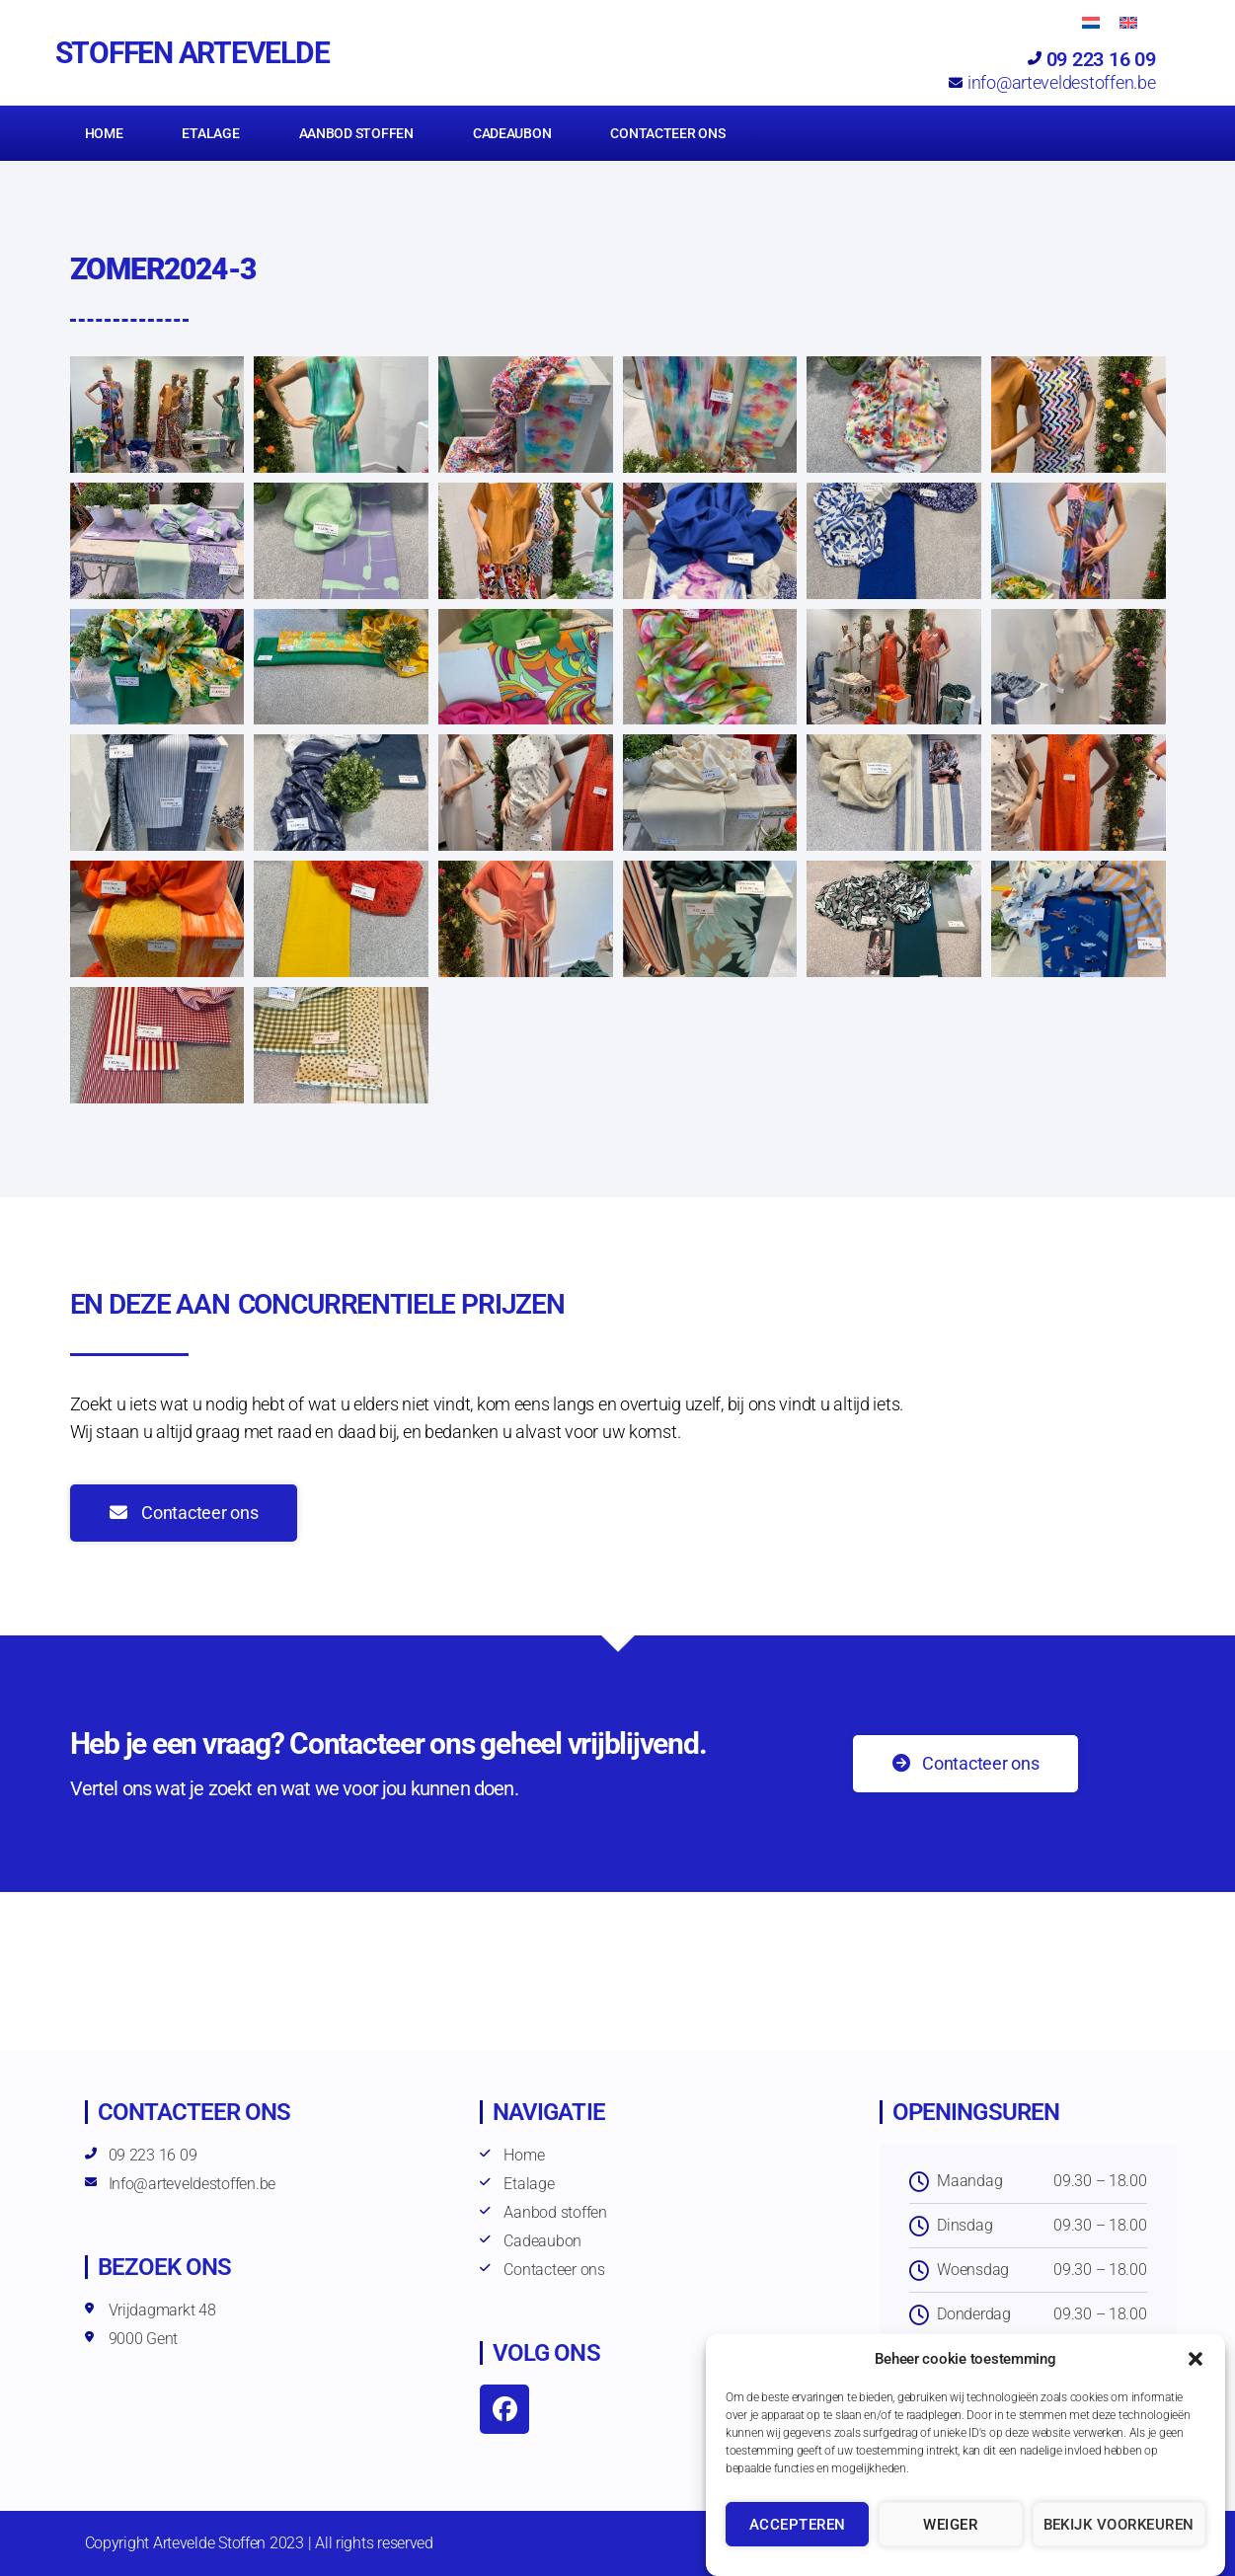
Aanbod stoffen (356, 133)
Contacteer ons (667, 133)
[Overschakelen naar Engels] (1128, 22)
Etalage (210, 133)
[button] (1195, 2359)
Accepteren (797, 2525)
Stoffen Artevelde (192, 53)
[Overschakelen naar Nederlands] (1091, 22)
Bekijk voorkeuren (1119, 2525)
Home (104, 133)
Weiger (950, 2525)
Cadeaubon (512, 133)
